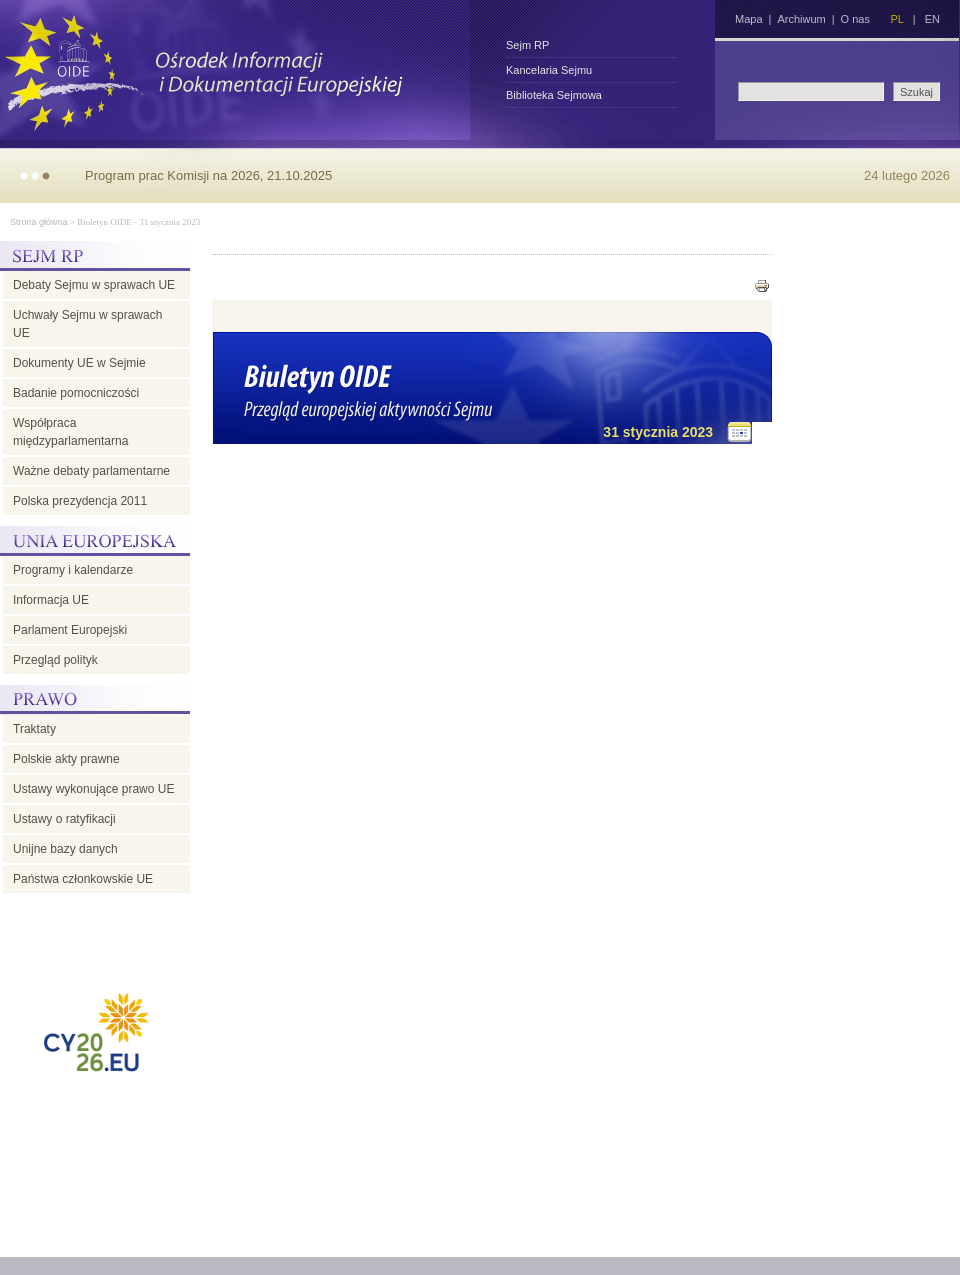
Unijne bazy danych (65, 849)
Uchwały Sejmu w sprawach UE (87, 324)
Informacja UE (51, 600)
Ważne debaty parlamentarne (91, 471)
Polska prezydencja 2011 (80, 501)
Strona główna (39, 222)
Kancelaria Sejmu (549, 70)
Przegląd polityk (55, 660)
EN (932, 19)
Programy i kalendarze (73, 570)
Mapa (749, 19)
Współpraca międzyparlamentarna (70, 432)
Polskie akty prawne (66, 759)
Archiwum (801, 19)
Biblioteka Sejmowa (554, 95)
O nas (855, 19)
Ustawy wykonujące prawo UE (93, 789)
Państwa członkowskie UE (83, 879)
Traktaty (34, 729)
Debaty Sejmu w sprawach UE (94, 285)
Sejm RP (527, 45)
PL (896, 19)
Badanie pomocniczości (76, 393)
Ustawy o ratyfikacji (64, 819)
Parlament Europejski (70, 630)
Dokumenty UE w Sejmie (79, 363)
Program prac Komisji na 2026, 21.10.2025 (208, 175)
